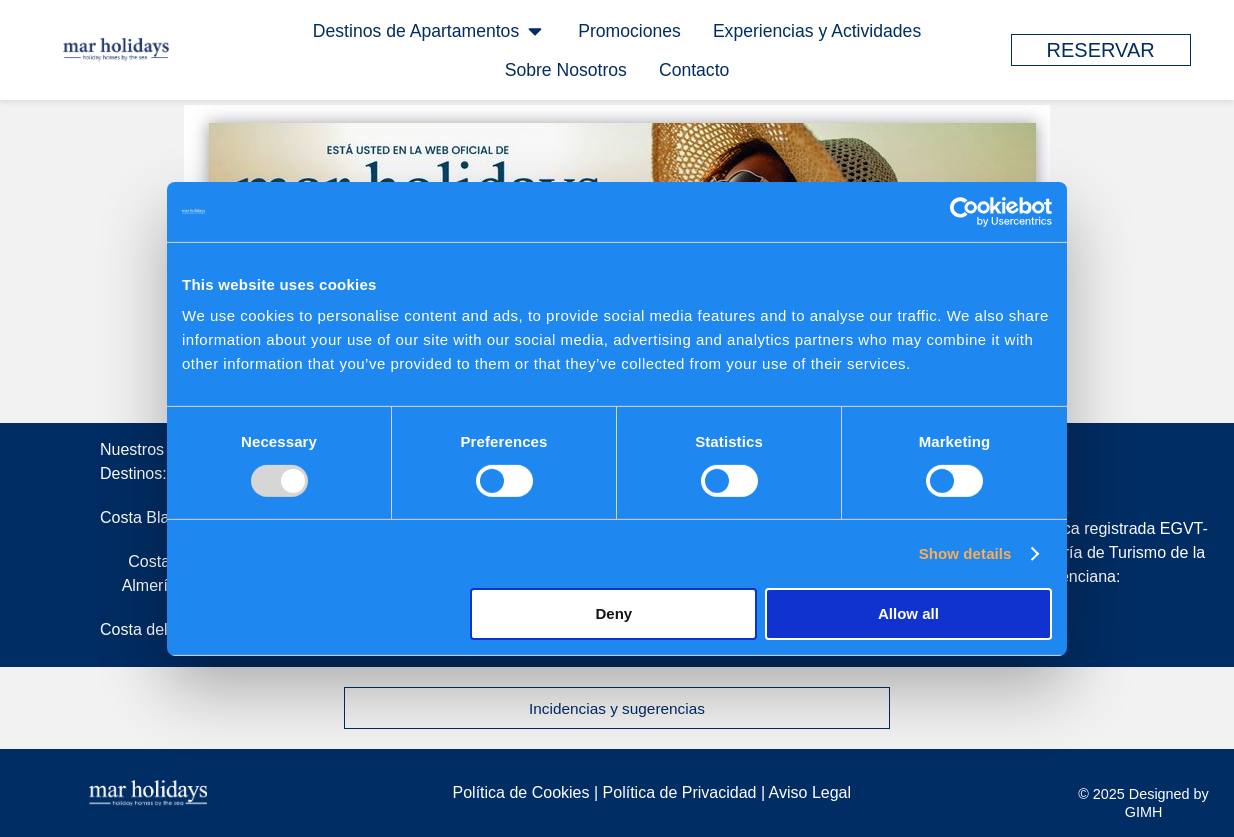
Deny (614, 613)
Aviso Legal (810, 792)
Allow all (908, 613)
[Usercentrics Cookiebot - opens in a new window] (964, 211)
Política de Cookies (521, 792)
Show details (965, 553)
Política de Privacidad (682, 792)
